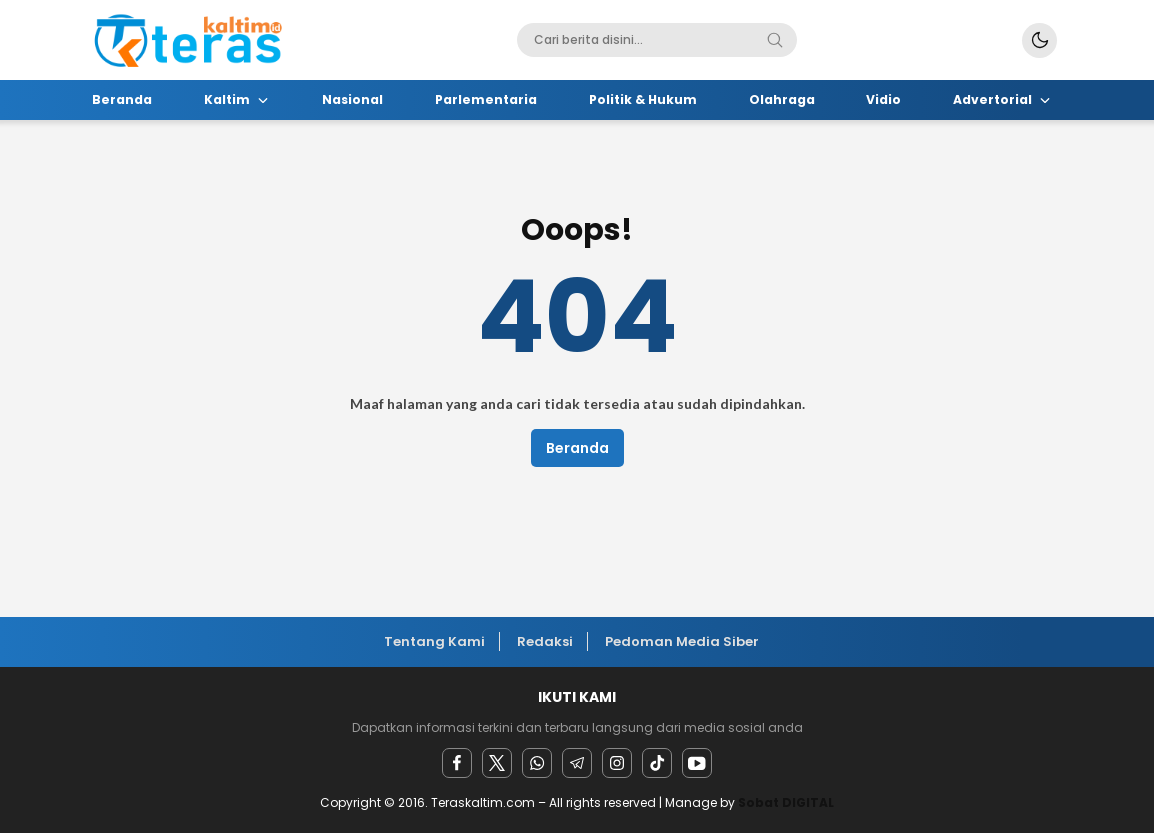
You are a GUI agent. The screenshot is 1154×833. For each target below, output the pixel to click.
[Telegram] (577, 763)
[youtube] (697, 763)
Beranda (577, 448)
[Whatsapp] (537, 763)
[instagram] (617, 763)
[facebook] (457, 763)
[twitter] (497, 763)
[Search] (775, 40)
